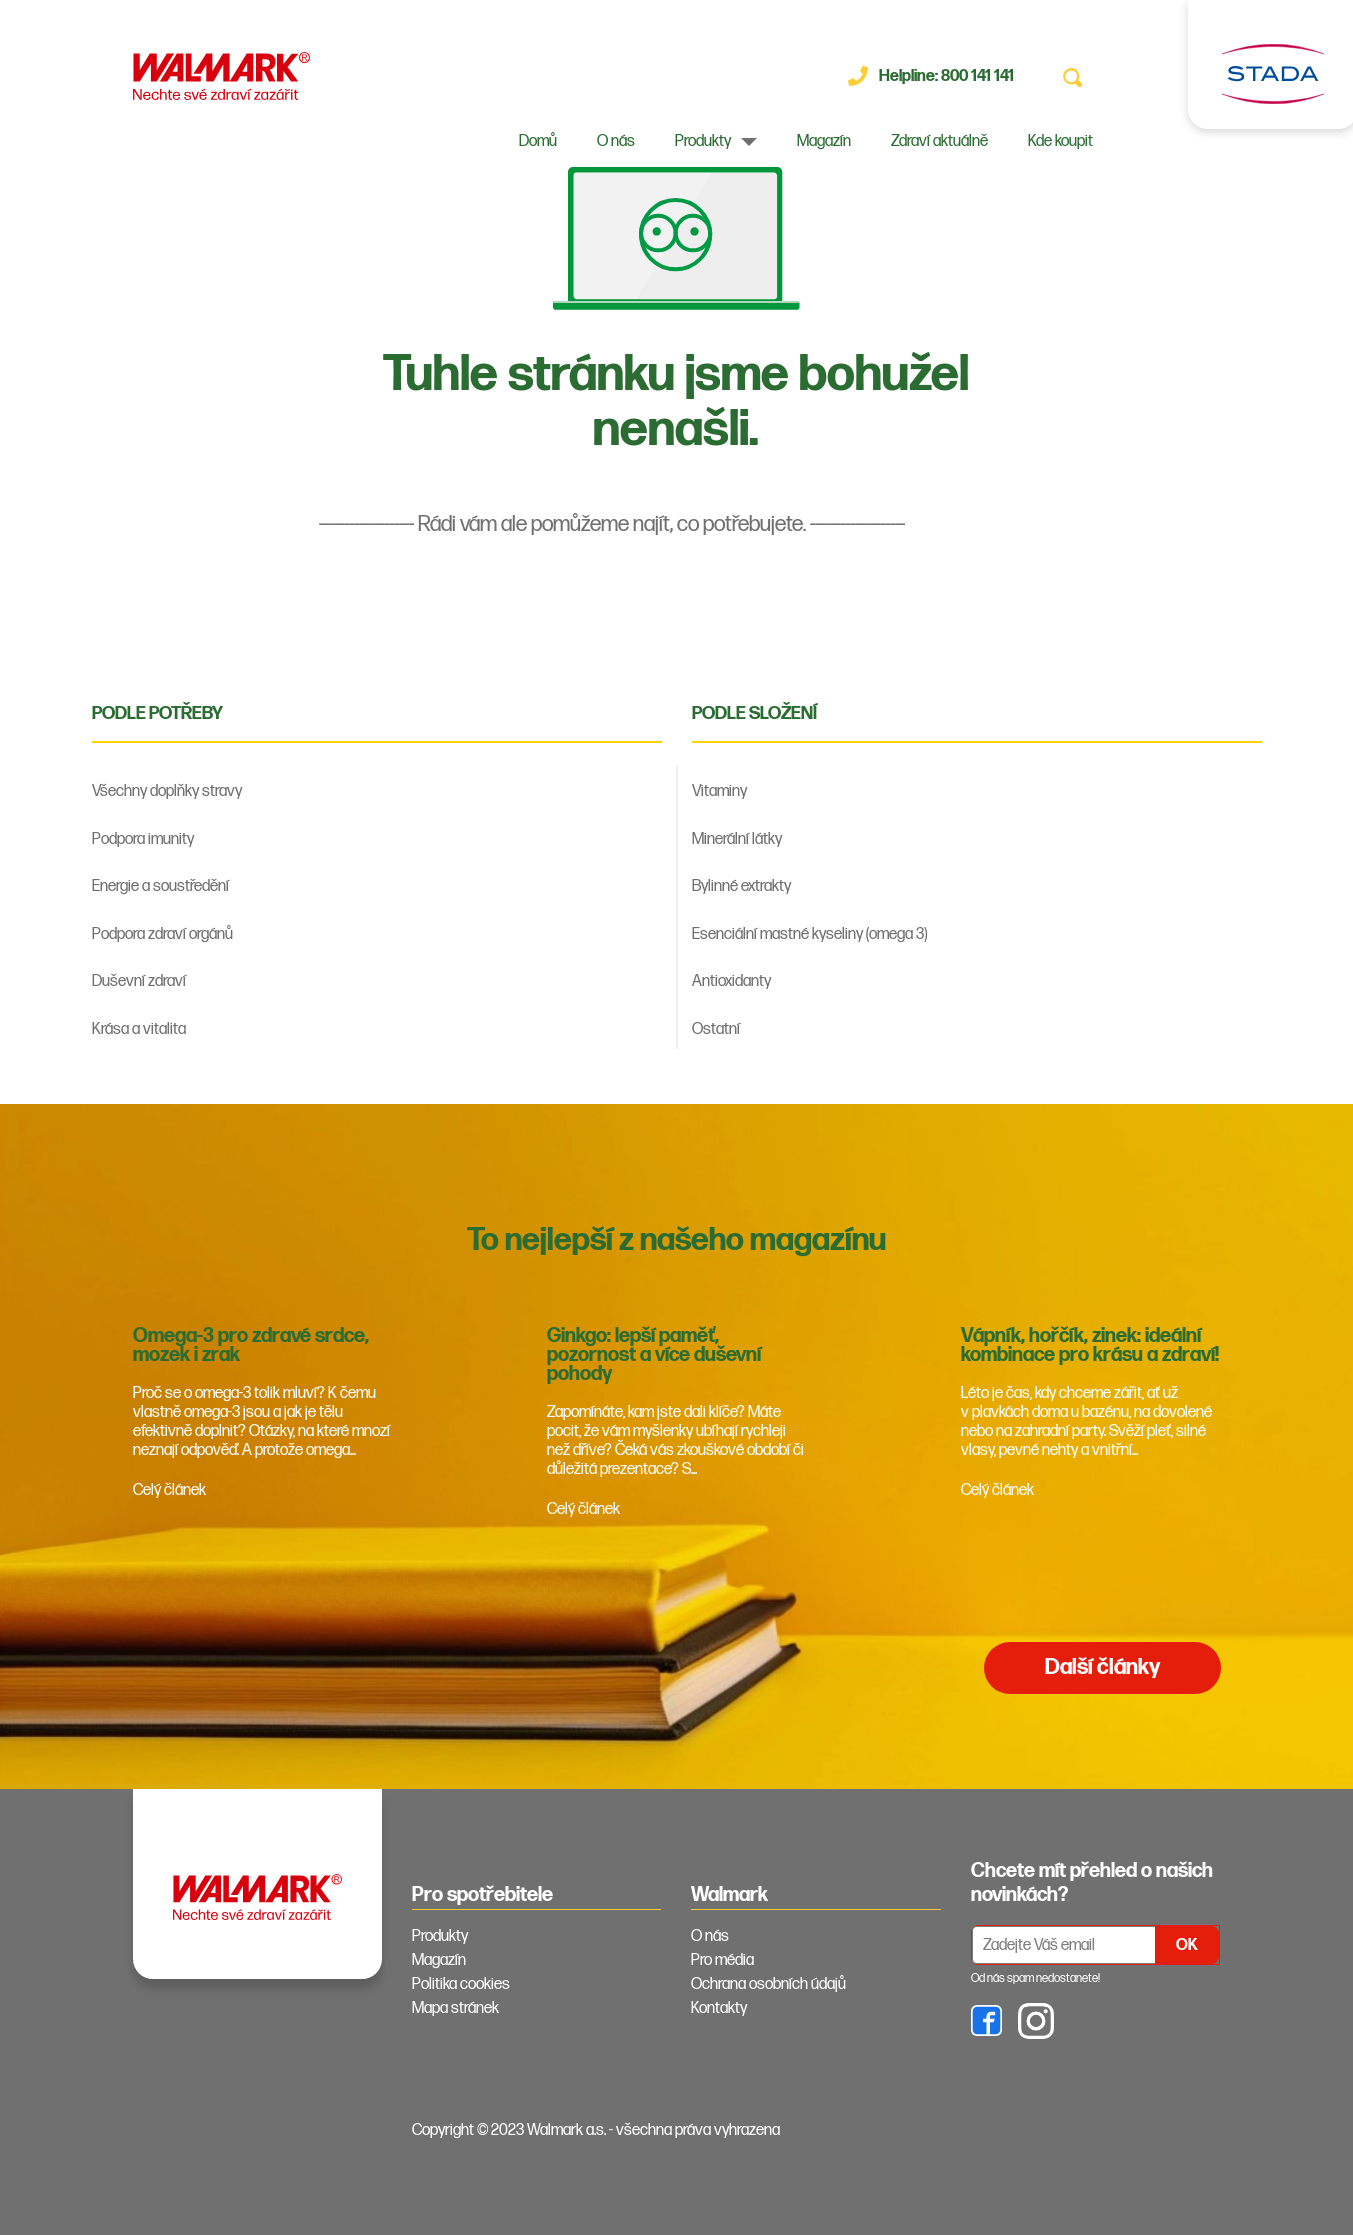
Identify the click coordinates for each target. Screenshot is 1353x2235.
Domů (538, 141)
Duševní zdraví (139, 981)
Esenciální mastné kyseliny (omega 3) (809, 934)
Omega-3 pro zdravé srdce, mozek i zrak (251, 1345)
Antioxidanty (731, 981)
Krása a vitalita (139, 1029)
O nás (616, 141)
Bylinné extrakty (741, 886)
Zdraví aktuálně (939, 141)
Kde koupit (1060, 141)
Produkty (703, 141)
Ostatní (716, 1029)
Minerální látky (737, 839)
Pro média (722, 1960)
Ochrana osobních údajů (768, 1984)
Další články (1102, 1667)
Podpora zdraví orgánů (162, 934)
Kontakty (719, 2008)
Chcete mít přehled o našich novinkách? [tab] (1092, 1883)
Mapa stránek (455, 2008)
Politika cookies (461, 1984)
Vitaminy (719, 791)
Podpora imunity (143, 839)
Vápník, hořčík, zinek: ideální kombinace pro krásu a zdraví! (1090, 1345)
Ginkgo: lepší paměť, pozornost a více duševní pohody (654, 1355)
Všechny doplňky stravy (167, 791)
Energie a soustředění (160, 886)
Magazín (824, 141)
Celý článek (169, 1490)
